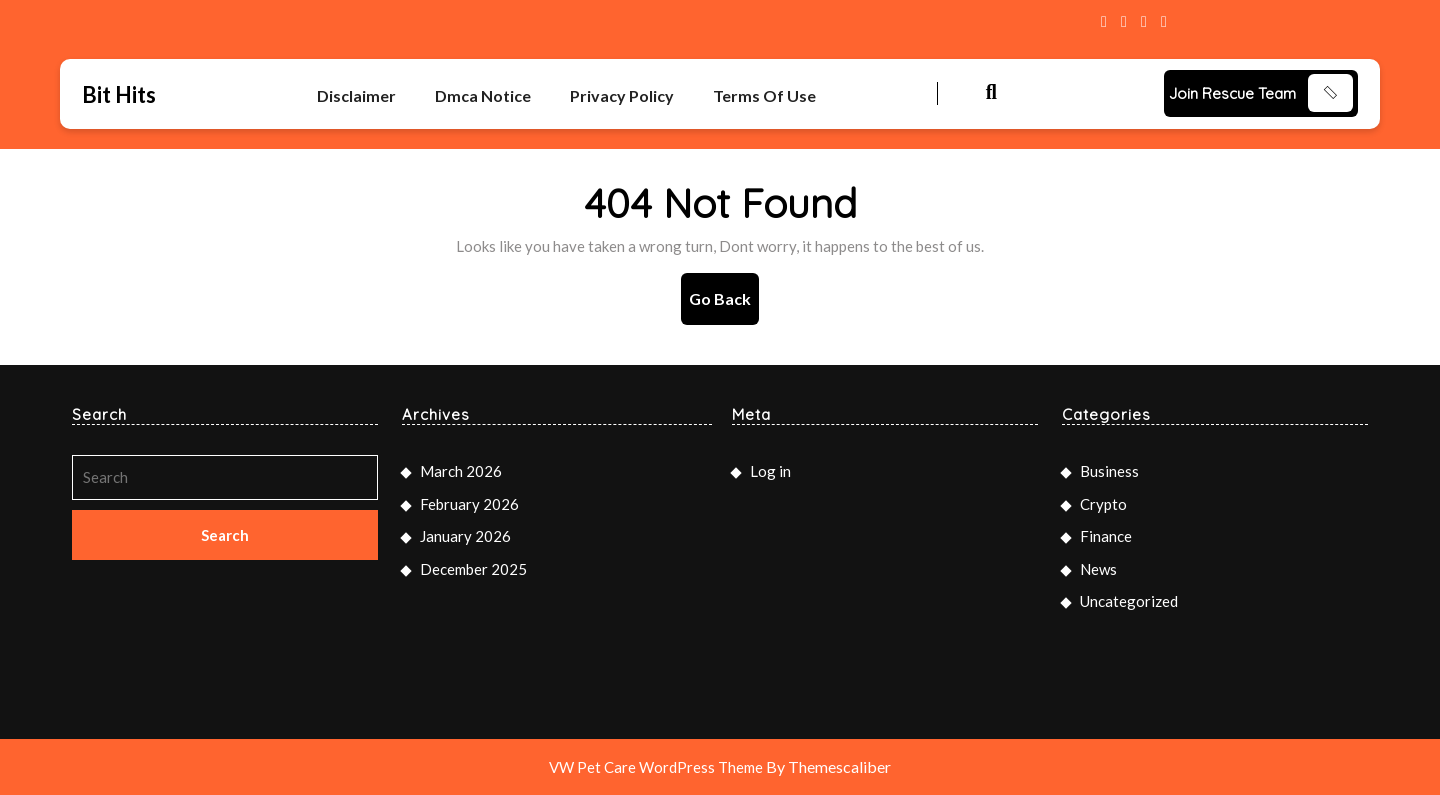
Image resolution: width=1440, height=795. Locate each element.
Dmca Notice (483, 95)
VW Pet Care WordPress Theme (656, 767)
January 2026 (465, 536)
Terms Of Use (764, 95)
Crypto (1103, 504)
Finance (1106, 536)
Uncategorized (1129, 601)
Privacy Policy (622, 95)
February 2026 (469, 504)
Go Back (724, 305)
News (1098, 569)
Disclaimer (356, 95)
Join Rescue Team (1232, 93)
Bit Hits (119, 94)
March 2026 (461, 471)
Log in (770, 471)
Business (1109, 471)
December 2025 (473, 569)
